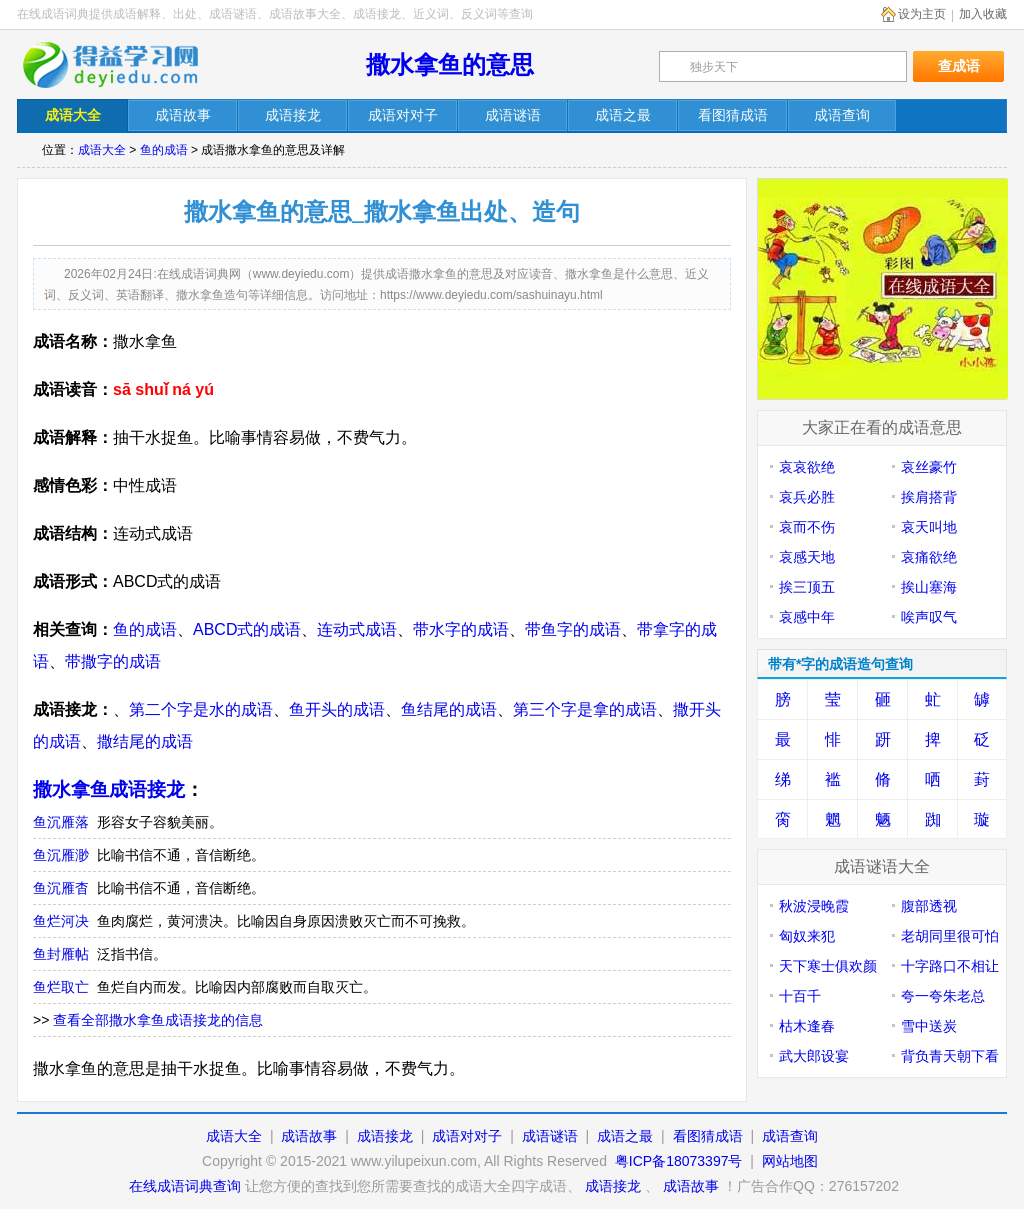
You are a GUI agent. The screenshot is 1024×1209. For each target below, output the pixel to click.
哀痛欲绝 (929, 557)
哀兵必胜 (807, 497)
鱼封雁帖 (61, 954)
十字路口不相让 (950, 966)
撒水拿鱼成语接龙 (109, 789)
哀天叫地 (929, 527)
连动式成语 (357, 629)
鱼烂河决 (61, 921)
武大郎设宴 (814, 1056)
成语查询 (790, 1136)
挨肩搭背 (929, 497)
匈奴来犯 (807, 936)
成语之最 (625, 1136)
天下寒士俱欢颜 (828, 966)
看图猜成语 (708, 1136)
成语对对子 (467, 1136)
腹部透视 (929, 906)
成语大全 (102, 150)
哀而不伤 (807, 527)
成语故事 (309, 1136)
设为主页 (922, 14)
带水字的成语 (461, 629)
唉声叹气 (929, 617)
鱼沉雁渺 (61, 855)
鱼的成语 (164, 150)
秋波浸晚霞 (814, 906)
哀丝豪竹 (929, 467)
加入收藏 (983, 14)
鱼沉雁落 (61, 822)
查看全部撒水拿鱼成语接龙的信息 (158, 1020)
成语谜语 (550, 1136)
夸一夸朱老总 (943, 996)
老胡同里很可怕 (950, 936)
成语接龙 (385, 1136)
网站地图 (790, 1161)
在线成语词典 (124, 65)
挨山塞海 (929, 587)
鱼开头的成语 (337, 709)
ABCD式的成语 (247, 629)
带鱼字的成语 (573, 629)
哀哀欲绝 (807, 467)
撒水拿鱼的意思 (450, 64)
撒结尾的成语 (145, 741)
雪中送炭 (929, 1026)
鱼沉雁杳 (61, 888)
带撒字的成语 (113, 661)
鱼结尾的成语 (449, 709)
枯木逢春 (807, 1026)
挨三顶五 (807, 587)
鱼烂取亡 (61, 987)
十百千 (800, 996)
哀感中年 (807, 617)
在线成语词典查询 (185, 1186)
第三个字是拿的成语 (585, 709)
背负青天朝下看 (950, 1056)
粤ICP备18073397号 (681, 1161)
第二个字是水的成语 (201, 709)
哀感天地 (807, 557)
